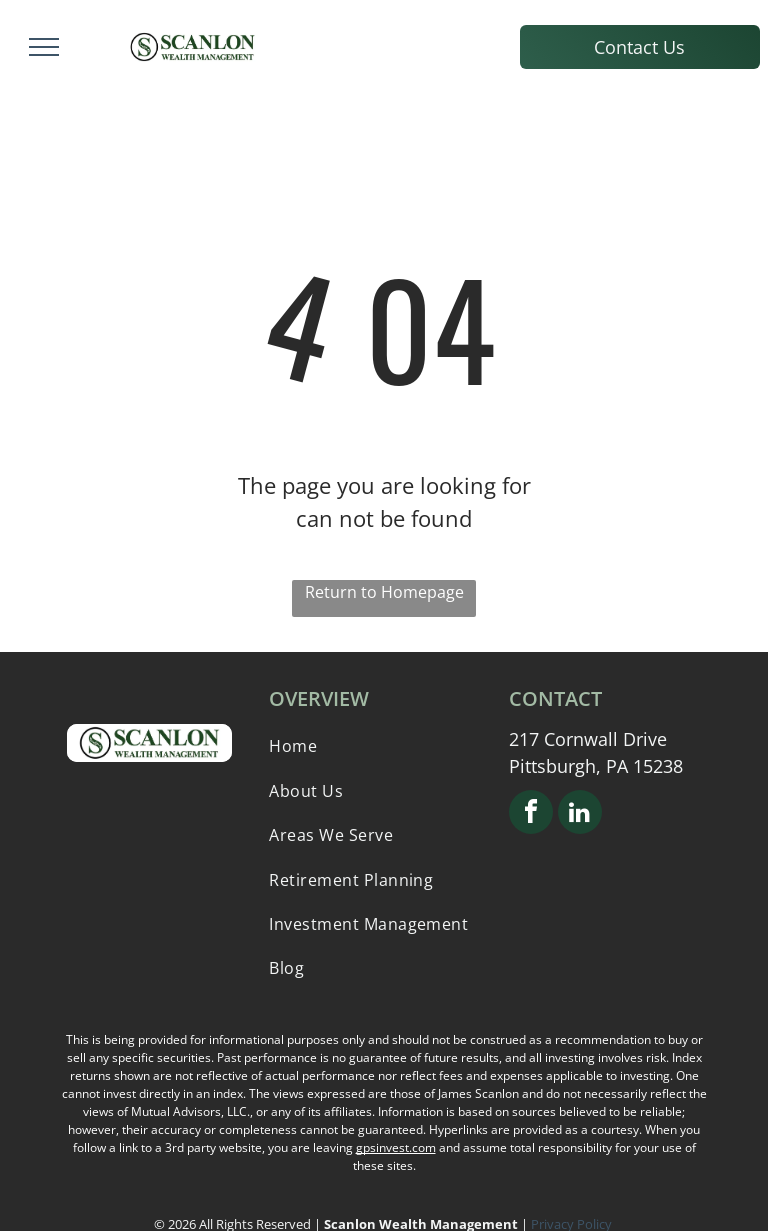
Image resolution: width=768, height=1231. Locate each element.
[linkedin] (580, 814)
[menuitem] (383, 746)
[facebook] (531, 814)
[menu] (44, 47)
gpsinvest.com (396, 1147)
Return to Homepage (384, 592)
